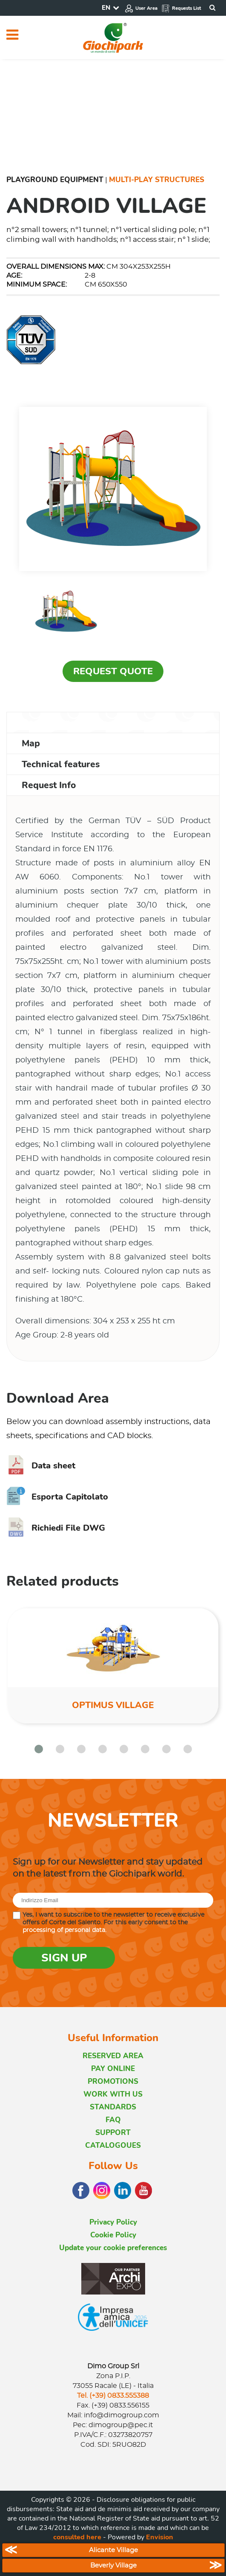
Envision (159, 2537)
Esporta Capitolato (57, 1497)
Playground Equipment (54, 180)
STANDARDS (113, 2107)
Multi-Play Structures (156, 180)
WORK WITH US (113, 2094)
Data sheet (40, 1465)
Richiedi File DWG (55, 1528)
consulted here (77, 2537)
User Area (141, 8)
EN (106, 7)
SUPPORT (113, 2133)
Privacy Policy (113, 2222)
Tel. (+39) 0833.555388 (113, 2395)
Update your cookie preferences (113, 2248)
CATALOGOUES (113, 2145)
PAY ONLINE (113, 2069)
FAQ (113, 2120)
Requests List (181, 8)
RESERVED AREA (113, 2056)
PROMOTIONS (113, 2081)
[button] (38, 1749)
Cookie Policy (113, 2235)
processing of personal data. (64, 1930)
